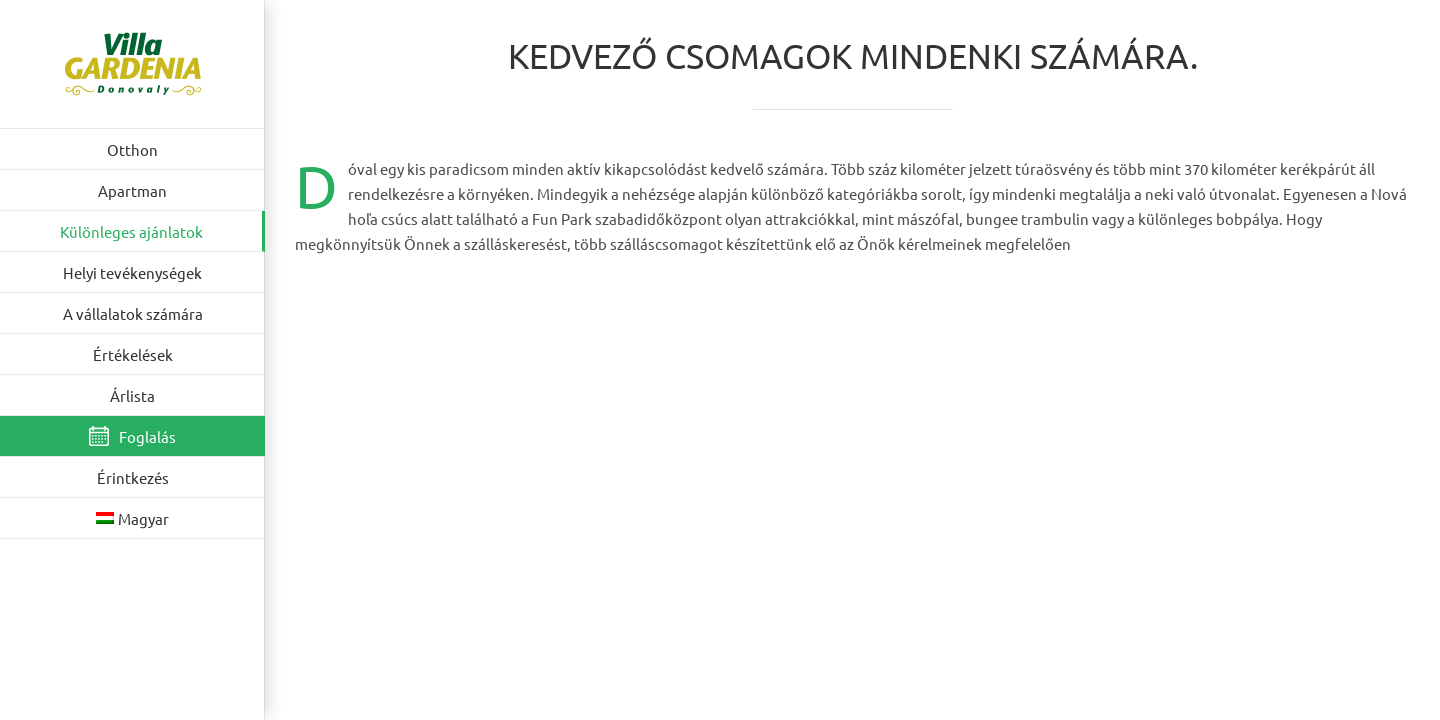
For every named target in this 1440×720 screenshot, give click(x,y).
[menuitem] (132, 518)
